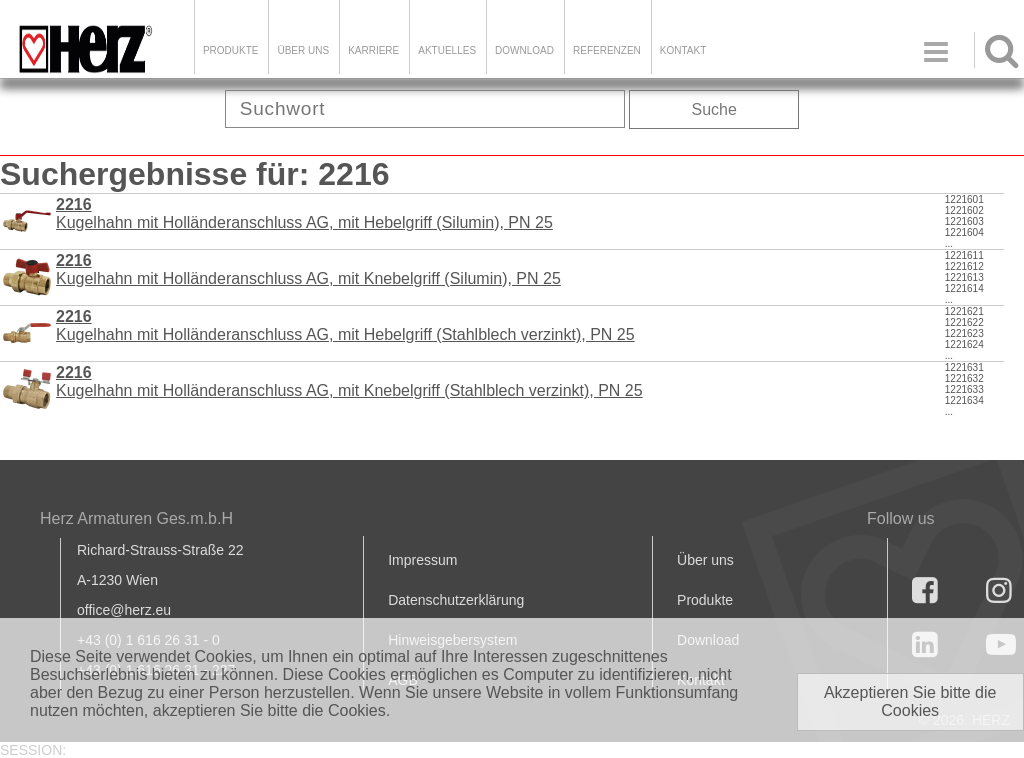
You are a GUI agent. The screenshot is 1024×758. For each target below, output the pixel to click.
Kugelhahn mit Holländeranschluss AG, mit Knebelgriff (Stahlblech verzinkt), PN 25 (349, 381)
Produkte (231, 50)
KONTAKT (683, 50)
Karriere (373, 50)
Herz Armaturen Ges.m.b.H (136, 518)
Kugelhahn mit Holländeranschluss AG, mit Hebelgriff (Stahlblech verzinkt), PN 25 (345, 325)
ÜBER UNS (303, 50)
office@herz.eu (124, 610)
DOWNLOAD (524, 50)
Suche (714, 109)
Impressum (422, 560)
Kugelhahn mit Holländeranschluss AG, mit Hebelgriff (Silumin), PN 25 (304, 213)
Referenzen (607, 50)
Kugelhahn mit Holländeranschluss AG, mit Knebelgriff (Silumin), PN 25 (308, 269)
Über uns (705, 560)
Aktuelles (447, 50)
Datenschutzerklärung (456, 600)
